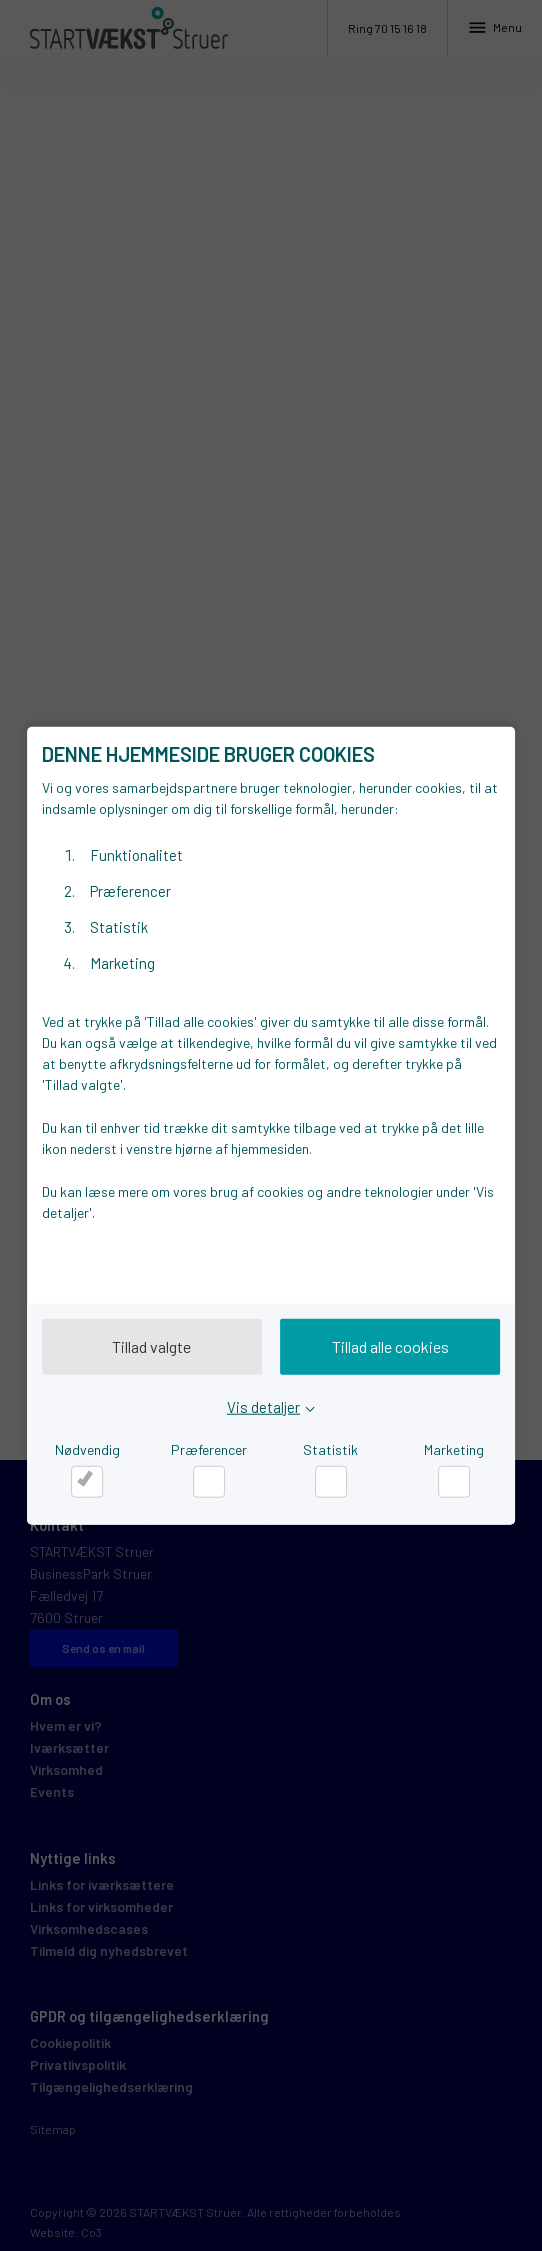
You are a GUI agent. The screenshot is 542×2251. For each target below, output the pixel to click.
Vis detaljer (263, 1406)
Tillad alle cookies (390, 1346)
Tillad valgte (151, 1346)
